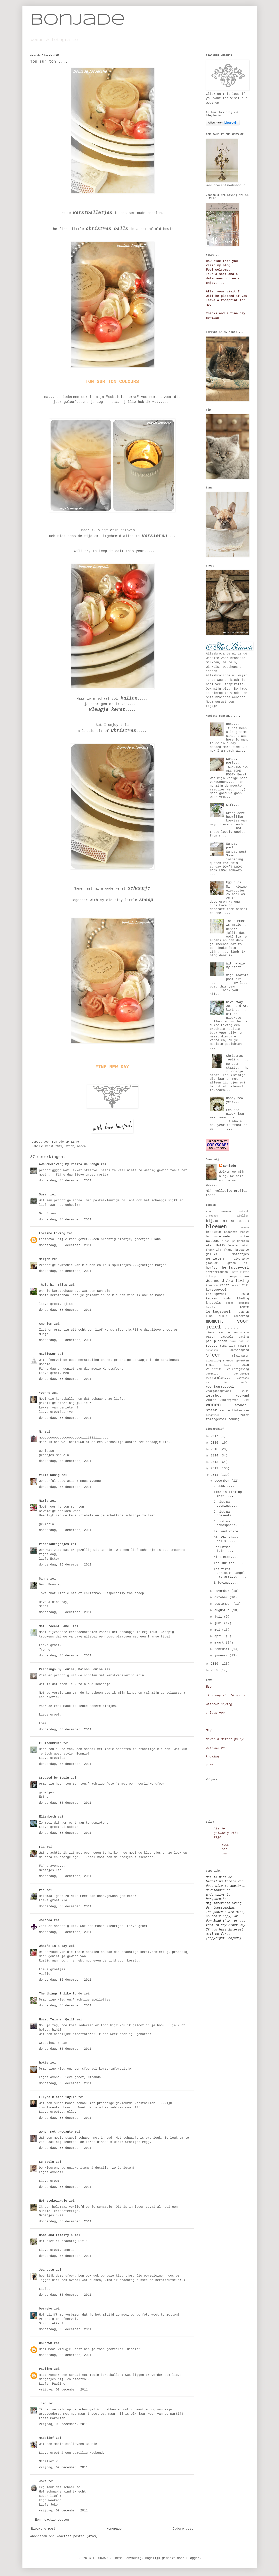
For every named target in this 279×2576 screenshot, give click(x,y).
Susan (43, 1194)
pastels (227, 1337)
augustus (222, 1610)
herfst (211, 1268)
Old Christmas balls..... (226, 1539)
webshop (214, 1395)
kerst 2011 (53, 1146)
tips (227, 1365)
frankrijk (213, 1249)
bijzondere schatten (227, 1221)
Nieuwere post (43, 2529)
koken (230, 1303)
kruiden (243, 1303)
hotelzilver (240, 1272)
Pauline (45, 2369)
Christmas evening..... (226, 1503)
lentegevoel (218, 1312)
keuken (211, 1298)
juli (219, 1617)
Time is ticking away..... (228, 1494)
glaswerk (212, 1263)
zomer (244, 1415)
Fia (42, 1847)
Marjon (44, 1259)
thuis (210, 1365)
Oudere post (183, 2529)
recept (211, 1346)
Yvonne (44, 1393)
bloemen (216, 1227)
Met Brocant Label (55, 1626)
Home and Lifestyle (56, 2235)
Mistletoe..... (227, 1557)
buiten (244, 1236)
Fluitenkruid (50, 1743)
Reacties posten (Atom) (77, 2536)
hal (246, 1263)
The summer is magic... (236, 923)
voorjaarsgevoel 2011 (227, 1391)
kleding (243, 1298)
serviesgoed (239, 1350)
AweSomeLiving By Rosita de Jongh (69, 1164)
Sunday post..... (234, 761)
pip (209, 1341)
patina (244, 1336)
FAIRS (220, 1245)
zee (246, 1410)
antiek (244, 1211)
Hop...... (234, 724)
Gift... (232, 805)
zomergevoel (216, 1419)
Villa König (49, 1475)
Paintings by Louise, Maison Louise (71, 1669)
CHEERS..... (224, 1486)
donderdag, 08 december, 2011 (65, 1180)
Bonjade (77, 20)
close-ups (228, 1241)
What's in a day (53, 1946)
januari (221, 1655)
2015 (215, 1449)
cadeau (212, 1241)
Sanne (43, 1579)
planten (220, 1341)
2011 (215, 1475)
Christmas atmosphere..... (229, 1523)
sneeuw (228, 1360)
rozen (243, 1345)
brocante (213, 1232)
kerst (224, 1285)
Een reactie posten (52, 2520)
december (222, 1481)
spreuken (242, 1360)
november (222, 1591)
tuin (245, 1365)
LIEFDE (244, 1311)
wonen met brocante (56, 2132)
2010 (215, 1664)
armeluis (212, 1215)
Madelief (46, 2438)
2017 (215, 1436)
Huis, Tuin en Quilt (57, 2019)
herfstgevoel (235, 1267)
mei (218, 1630)
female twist (238, 1245)
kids (227, 1298)
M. (41, 1432)
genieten (215, 1258)
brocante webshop (221, 1236)
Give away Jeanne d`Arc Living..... (237, 1006)
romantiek (227, 1345)
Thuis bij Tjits (53, 1285)
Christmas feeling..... (237, 1057)
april (220, 1636)
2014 (215, 1455)
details (243, 1241)
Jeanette (46, 2270)
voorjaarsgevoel (220, 1387)
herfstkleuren (217, 1272)
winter (211, 1400)
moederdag (241, 1316)
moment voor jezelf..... (227, 1324)
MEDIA (223, 1316)
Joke (42, 2481)
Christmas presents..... (227, 1513)
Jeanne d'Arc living (227, 1281)
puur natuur (239, 1341)
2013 (215, 1462)
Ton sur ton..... (229, 1563)
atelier (243, 1215)
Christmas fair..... (223, 1549)
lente (244, 1307)
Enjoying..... (226, 1583)
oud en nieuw (237, 1332)
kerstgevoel (216, 1290)
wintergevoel (230, 1400)
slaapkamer (240, 1355)
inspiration (238, 1276)
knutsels (213, 1303)
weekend (242, 1396)
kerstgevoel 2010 (227, 1294)
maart (220, 1643)
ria (42, 1890)
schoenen (212, 1350)
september (223, 1604)
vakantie (213, 1369)
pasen (210, 1337)
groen (231, 1263)
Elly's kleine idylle (58, 2097)
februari (222, 1649)
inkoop (211, 1276)
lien (42, 2403)
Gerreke (45, 2308)
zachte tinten (231, 1410)
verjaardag (241, 1373)
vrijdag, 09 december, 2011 (63, 2389)
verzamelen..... (220, 1378)
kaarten (212, 1285)
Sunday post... (232, 845)
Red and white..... (230, 1531)
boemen (244, 1227)
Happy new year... (234, 1100)
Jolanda (45, 1920)
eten (209, 1245)
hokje (43, 2063)
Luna (209, 1316)
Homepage (114, 2529)
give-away (241, 1258)
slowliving (213, 1360)
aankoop (226, 1211)
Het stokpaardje (53, 2201)
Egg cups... (236, 882)
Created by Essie (54, 1778)
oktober (221, 1597)
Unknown (45, 2343)
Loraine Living (52, 1233)
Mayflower (47, 1354)
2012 (215, 1468)
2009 (215, 1670)
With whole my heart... (236, 965)
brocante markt (236, 1232)
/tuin (210, 1211)
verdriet (212, 1373)
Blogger (193, 2558)
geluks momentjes (227, 1254)
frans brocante (236, 1249)
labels (210, 1307)
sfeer (69, 1146)
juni (219, 1623)
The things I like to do (60, 1993)
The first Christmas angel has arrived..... (230, 1573)
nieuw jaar (215, 1332)
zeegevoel (212, 1415)
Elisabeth (47, 1817)
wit (246, 1400)
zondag (234, 1419)
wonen (81, 1146)
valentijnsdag (238, 1369)
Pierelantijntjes (54, 1544)
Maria (43, 1501)
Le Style (46, 2162)
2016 (215, 1443)
